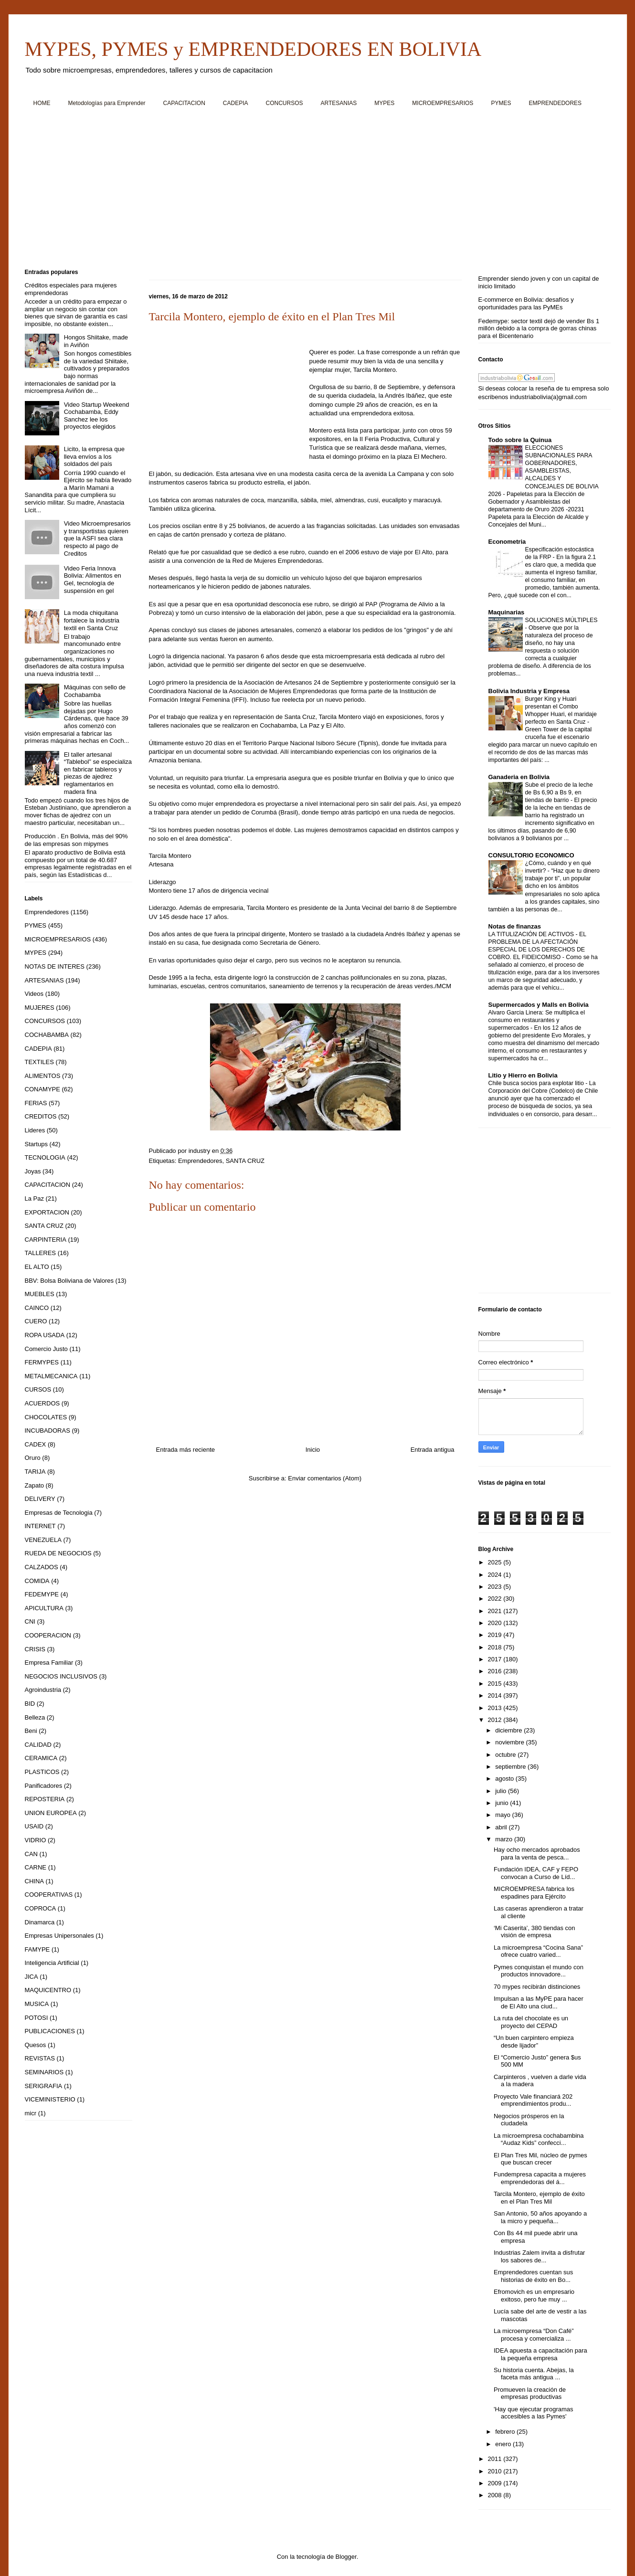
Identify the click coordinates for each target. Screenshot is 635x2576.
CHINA (34, 1881)
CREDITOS (41, 1116)
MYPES (384, 103)
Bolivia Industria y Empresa (529, 691)
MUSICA (37, 2003)
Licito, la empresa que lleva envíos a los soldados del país (94, 456)
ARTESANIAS (339, 103)
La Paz (34, 1198)
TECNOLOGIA (45, 1157)
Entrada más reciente (185, 1449)
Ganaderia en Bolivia (519, 777)
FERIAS (36, 1103)
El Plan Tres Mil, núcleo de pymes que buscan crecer (540, 2159)
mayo (503, 1814)
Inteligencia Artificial (52, 1962)
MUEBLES (39, 1294)
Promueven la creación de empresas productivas (530, 2393)
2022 (496, 1598)
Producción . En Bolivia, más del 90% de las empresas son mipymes (76, 840)
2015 (496, 1683)
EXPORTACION (47, 1212)
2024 (496, 1574)
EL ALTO (37, 1266)
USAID (34, 1826)
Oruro (33, 1457)
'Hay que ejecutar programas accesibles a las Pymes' (533, 2413)
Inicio (313, 1449)
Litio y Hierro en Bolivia (523, 1075)
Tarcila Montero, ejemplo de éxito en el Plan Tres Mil (539, 2197)
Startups (36, 1144)
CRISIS (35, 1649)
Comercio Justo (46, 1348)
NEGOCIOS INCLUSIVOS (61, 1676)
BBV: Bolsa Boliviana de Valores (69, 1280)
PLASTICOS (42, 1771)
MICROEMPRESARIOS (442, 103)
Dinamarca (40, 1922)
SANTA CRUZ (245, 1160)
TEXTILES (39, 1062)
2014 (496, 1695)
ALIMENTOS (43, 1075)
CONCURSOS (284, 103)
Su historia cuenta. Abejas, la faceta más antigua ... (534, 2373)
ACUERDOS (42, 1403)
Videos (34, 993)
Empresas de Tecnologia (59, 1512)
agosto (505, 1778)
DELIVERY (40, 1498)
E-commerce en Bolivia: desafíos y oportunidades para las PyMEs (526, 303)
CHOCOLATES (46, 1417)
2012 (496, 1719)
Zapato (34, 1485)
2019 (496, 1634)
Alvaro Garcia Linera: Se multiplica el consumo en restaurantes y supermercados (536, 1020)
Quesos (35, 2044)
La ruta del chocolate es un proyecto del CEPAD (531, 2022)
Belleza (35, 1717)
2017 (496, 1659)
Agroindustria (43, 1689)
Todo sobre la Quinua (520, 439)
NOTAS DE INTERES (55, 966)
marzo (504, 1839)
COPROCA (40, 1908)
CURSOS (38, 1389)
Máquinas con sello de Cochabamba (95, 691)
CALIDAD (38, 1744)
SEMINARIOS (44, 2072)
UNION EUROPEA (51, 1812)
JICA (31, 1976)
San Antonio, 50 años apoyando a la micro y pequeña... (540, 2217)
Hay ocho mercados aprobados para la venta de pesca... (537, 1853)
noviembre (510, 1742)
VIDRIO (35, 1840)
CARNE (36, 1867)
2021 (496, 1611)
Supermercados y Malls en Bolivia (538, 1004)
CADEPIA (235, 103)
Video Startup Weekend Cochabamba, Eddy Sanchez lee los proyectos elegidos (96, 416)
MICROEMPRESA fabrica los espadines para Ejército (534, 1892)
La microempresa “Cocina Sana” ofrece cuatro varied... (538, 1951)
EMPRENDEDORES (555, 103)
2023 (496, 1586)
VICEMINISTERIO (50, 2099)
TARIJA (35, 1471)
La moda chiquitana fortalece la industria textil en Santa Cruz (91, 620)
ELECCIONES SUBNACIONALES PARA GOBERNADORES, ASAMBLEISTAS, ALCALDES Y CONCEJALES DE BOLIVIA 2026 (543, 470)
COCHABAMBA (47, 1034)
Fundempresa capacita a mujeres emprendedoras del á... (540, 2178)
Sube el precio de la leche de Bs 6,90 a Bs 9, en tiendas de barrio (559, 792)
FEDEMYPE (42, 1594)
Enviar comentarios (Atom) (324, 1478)
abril (501, 1827)
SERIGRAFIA (44, 2086)
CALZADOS (41, 1567)
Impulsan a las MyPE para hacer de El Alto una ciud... (538, 2002)
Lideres (35, 1130)
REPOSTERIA (45, 1799)
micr (31, 2113)
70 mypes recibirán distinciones (537, 1986)
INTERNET (40, 1526)
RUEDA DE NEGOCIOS (58, 1553)
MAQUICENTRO (48, 1990)
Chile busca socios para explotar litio (537, 1083)
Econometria (507, 541)
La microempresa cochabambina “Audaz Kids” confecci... (539, 2139)
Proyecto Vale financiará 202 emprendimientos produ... (533, 2100)
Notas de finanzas (514, 926)
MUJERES (39, 1007)
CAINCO (37, 1307)
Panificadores (44, 1785)
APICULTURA (44, 1608)
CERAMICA (41, 1758)
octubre (506, 1754)
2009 (496, 2483)
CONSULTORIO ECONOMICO (531, 855)
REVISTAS (40, 2058)
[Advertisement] (311, 191)
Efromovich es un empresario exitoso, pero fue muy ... (534, 2295)
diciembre (509, 1730)
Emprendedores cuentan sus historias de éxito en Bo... (533, 2276)
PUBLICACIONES (50, 2031)
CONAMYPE (42, 1089)
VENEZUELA (43, 1539)
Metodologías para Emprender (107, 103)
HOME (42, 103)
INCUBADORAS (47, 1430)
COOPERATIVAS (49, 1894)
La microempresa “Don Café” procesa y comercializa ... (534, 2334)
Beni (31, 1730)
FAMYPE (37, 1949)
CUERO (36, 1321)
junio (502, 1802)
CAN (31, 1854)
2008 (496, 2495)
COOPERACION (48, 1635)
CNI (30, 1621)
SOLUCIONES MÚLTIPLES (561, 620)
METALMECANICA (51, 1376)
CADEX (35, 1444)
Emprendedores (200, 1160)
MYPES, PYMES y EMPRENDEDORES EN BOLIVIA (253, 49)
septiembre (511, 1766)
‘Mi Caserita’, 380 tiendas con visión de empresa (534, 1931)
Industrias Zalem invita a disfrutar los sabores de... (539, 2256)
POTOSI (36, 2017)
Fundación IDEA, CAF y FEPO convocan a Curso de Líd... (536, 1873)
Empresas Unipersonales (59, 1935)
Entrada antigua (433, 1449)
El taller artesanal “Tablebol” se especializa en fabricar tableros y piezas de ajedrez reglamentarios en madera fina (98, 773)
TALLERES (40, 1252)
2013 (496, 1707)
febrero (506, 2431)
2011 (496, 2458)
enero (504, 2444)
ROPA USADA (45, 1335)
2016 (496, 1671)
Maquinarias (506, 612)
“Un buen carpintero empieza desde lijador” (534, 2041)
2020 (496, 1622)
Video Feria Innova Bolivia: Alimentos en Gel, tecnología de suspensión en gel (92, 579)
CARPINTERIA (45, 1239)
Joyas (33, 1171)
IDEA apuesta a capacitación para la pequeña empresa (540, 2354)
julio (501, 1791)
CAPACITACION (184, 103)
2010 (496, 2471)
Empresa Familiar (49, 1662)
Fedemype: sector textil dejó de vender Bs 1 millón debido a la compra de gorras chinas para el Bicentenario (539, 328)
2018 (496, 1647)
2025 (496, 1562)
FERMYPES (42, 1362)
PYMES (501, 103)
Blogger (346, 2556)
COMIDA (37, 1580)
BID (30, 1703)
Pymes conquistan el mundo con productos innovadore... (538, 1971)
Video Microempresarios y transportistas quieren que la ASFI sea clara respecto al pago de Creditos (97, 538)
